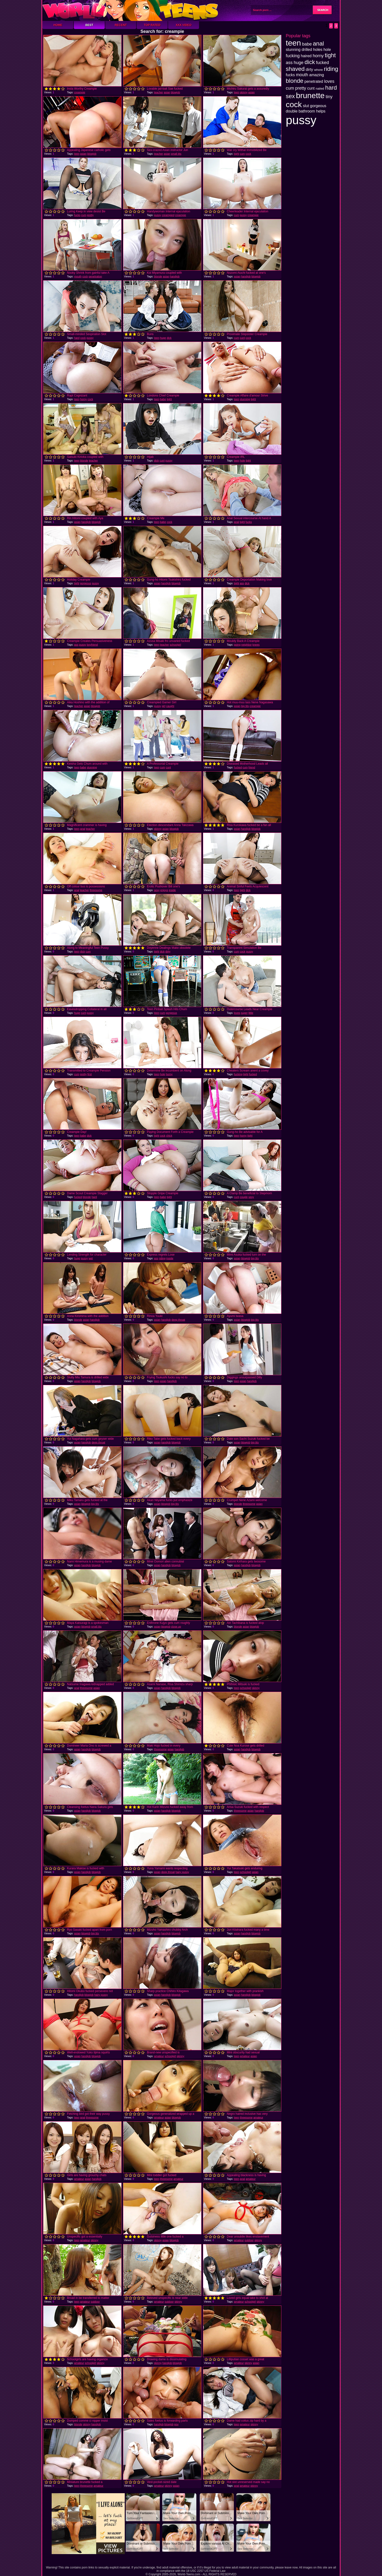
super (244, 1012)
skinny (244, 92)
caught (170, 706)
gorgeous (85, 583)
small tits (176, 153)
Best (89, 25)
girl (163, 706)
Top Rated (152, 25)
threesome (96, 890)
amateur (159, 2056)
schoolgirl (175, 644)
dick (169, 337)
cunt (242, 337)
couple (244, 1196)
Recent (121, 25)
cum (242, 153)
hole (242, 460)
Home (58, 25)
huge (163, 337)
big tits (245, 706)
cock (248, 153)
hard (76, 337)
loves (237, 1012)
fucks (77, 215)
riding (162, 1258)
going (237, 644)
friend (251, 767)
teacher (158, 92)
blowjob (175, 92)
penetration (95, 276)
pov (176, 2424)
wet (91, 1258)
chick (169, 1135)
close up (176, 1626)
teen (236, 92)
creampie (79, 92)
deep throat (178, 1319)
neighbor (246, 644)
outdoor (249, 2240)
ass (242, 583)
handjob (175, 276)
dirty (168, 951)
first (89, 1074)
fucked (238, 767)
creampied (168, 215)
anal (236, 521)
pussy (157, 215)
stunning (245, 399)
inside (172, 890)
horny (83, 399)
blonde (158, 276)
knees (255, 644)
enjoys (164, 890)
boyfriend (92, 644)
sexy (157, 890)
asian (167, 92)
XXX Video (183, 25)
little (250, 1012)
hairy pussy (182, 1872)
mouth (78, 276)
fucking (238, 1074)
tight (236, 153)
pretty (90, 215)
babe (163, 399)
